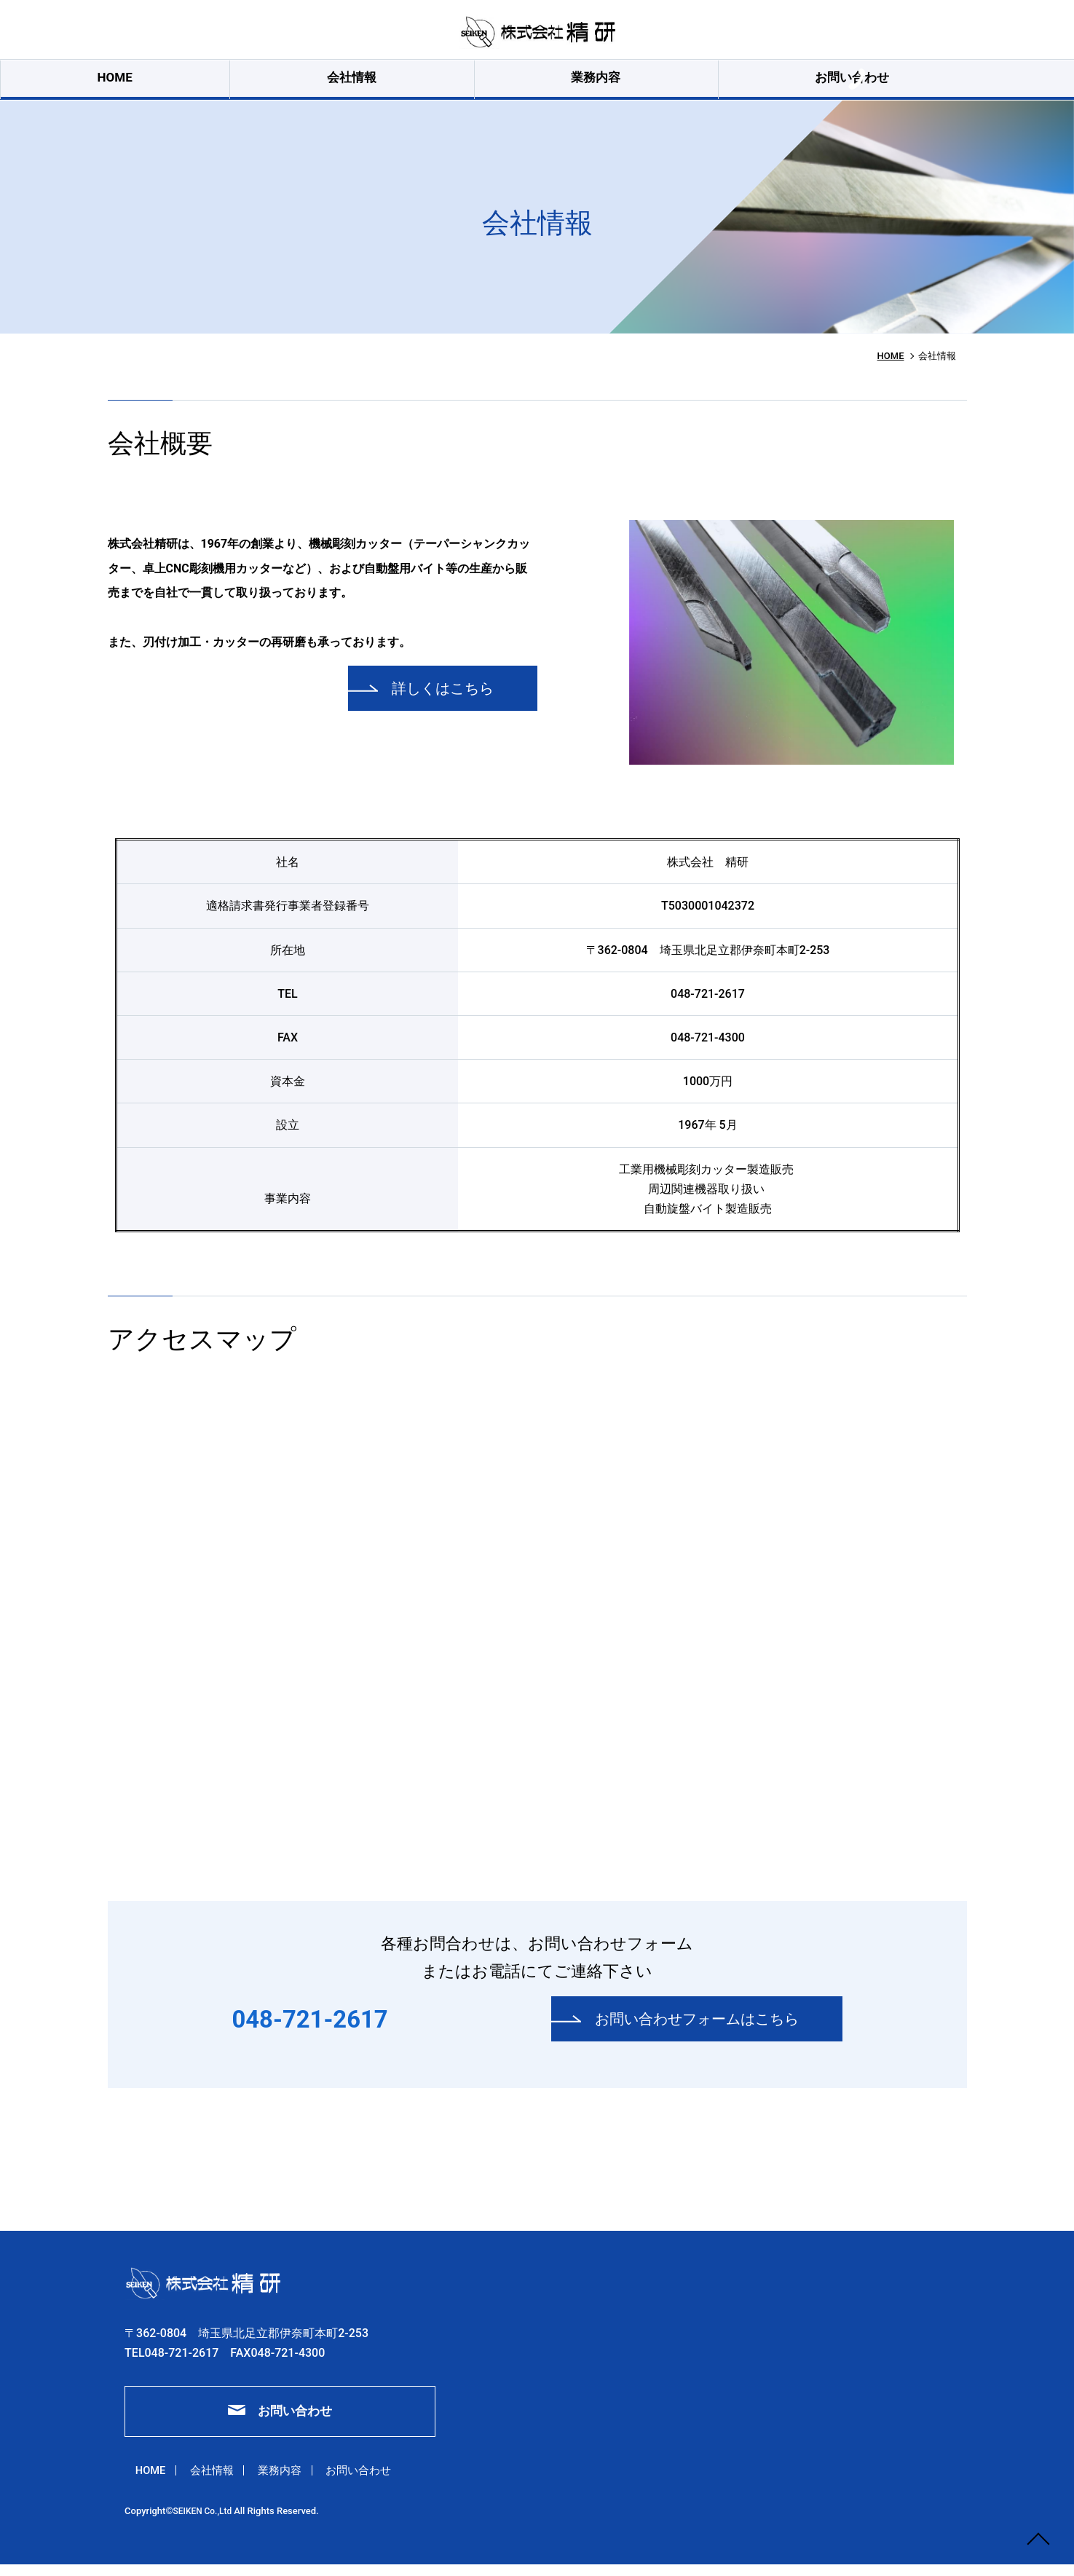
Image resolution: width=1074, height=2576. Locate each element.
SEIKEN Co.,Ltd (206, 2526)
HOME (247, 84)
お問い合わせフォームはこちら (689, 2029)
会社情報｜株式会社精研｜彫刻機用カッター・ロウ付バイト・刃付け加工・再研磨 (537, 33)
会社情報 (365, 84)
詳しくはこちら (435, 699)
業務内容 (488, 84)
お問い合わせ (625, 84)
